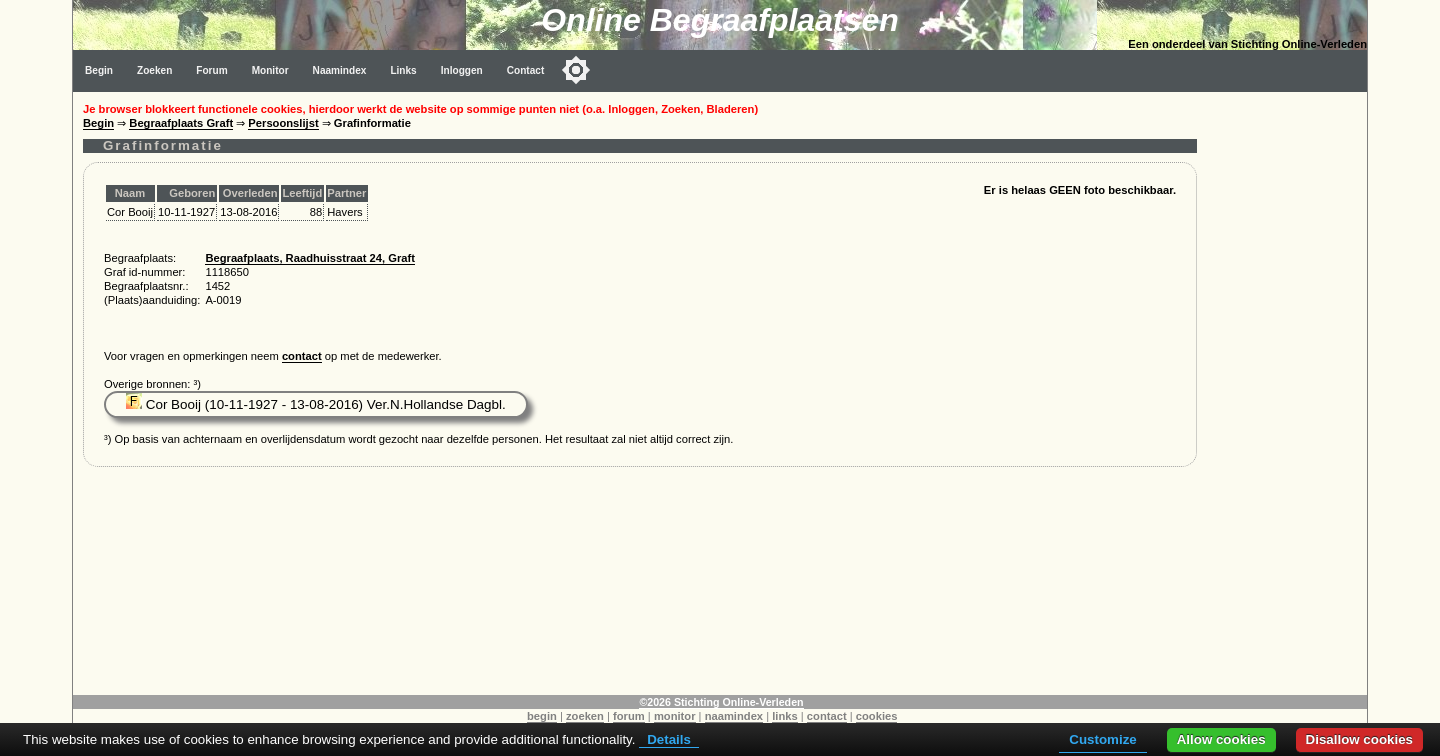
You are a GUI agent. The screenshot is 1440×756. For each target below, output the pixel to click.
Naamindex (340, 70)
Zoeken (154, 70)
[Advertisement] (1287, 392)
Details (669, 739)
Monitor (270, 70)
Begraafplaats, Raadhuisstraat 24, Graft (310, 258)
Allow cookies (1221, 739)
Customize (1102, 739)
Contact (526, 70)
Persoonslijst (283, 123)
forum (629, 716)
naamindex (734, 716)
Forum (211, 70)
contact (302, 356)
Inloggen (462, 70)
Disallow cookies (1359, 739)
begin (542, 716)
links (785, 716)
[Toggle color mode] (576, 70)
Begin (99, 70)
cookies (877, 716)
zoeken (585, 716)
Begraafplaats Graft (181, 123)
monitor (675, 716)
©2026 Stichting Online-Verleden (721, 702)
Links (403, 70)
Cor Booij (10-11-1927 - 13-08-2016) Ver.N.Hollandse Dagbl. (316, 404)
